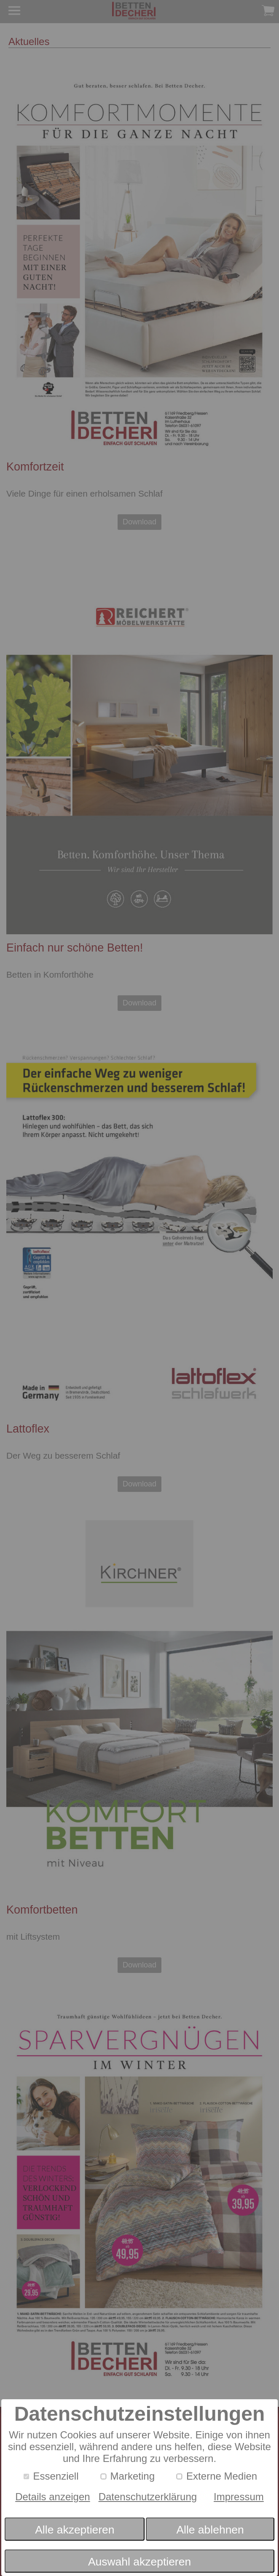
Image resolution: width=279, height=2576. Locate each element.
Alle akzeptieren (74, 2529)
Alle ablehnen (210, 2529)
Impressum (239, 2496)
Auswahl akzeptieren (139, 2561)
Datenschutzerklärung (148, 2496)
